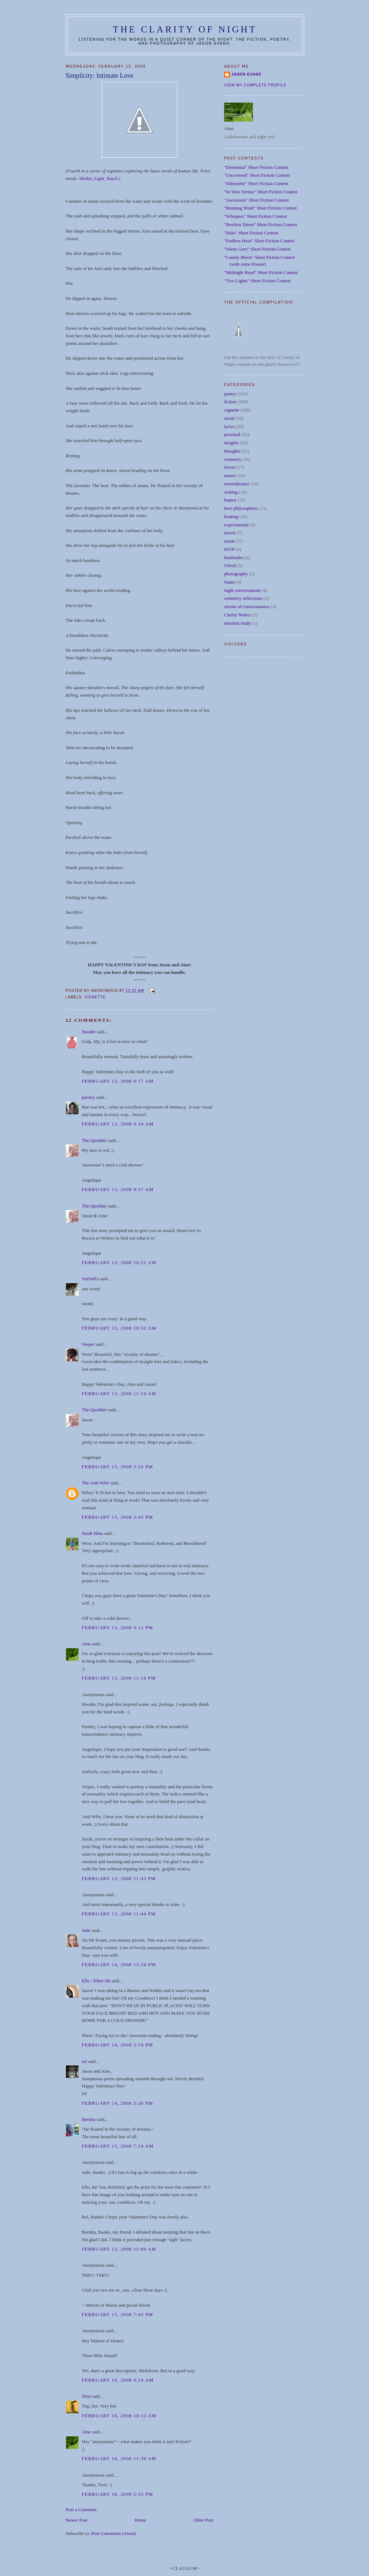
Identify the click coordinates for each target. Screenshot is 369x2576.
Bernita (88, 2119)
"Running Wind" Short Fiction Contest (260, 208)
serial (229, 418)
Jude (86, 1930)
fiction (230, 401)
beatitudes (233, 557)
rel (84, 2061)
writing (231, 492)
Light (99, 178)
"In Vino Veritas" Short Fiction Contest (260, 191)
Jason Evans (246, 74)
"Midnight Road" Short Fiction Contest (261, 272)
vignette (95, 997)
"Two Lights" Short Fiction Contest (257, 280)
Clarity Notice (237, 614)
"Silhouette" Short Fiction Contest (256, 183)
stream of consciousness (247, 606)
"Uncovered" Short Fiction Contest (257, 175)
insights (231, 442)
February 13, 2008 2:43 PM (117, 1517)
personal (232, 434)
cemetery (232, 459)
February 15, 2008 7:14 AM (118, 2146)
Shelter (85, 178)
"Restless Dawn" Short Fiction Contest (260, 224)
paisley (88, 1097)
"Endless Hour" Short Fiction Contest (259, 240)
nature (230, 475)
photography (236, 573)
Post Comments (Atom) (114, 2533)
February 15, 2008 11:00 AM (119, 2249)
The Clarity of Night (185, 29)
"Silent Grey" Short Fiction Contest (257, 249)
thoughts (232, 451)
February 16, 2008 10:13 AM (119, 2415)
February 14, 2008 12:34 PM (119, 1964)
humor (230, 500)
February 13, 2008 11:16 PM (119, 1678)
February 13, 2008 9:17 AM (118, 1081)
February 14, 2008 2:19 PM (117, 2044)
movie (230, 532)
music (229, 541)
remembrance (237, 483)
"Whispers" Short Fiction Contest (255, 216)
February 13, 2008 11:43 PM (119, 1878)
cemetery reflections (243, 598)
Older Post (203, 2520)
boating (231, 516)
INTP (229, 549)
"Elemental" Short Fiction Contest (256, 167)
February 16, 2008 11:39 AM (119, 2458)
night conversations (242, 590)
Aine (86, 1643)
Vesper (88, 1344)
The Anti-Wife (95, 1482)
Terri (86, 2396)
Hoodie (88, 1031)
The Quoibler (94, 1140)
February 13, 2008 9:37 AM (118, 1189)
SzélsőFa (90, 1278)
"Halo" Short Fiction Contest (251, 232)
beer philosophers (240, 508)
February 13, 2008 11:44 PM (119, 1913)
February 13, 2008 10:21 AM (119, 1262)
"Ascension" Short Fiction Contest (256, 200)
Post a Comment (81, 2509)
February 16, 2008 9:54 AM (118, 2380)
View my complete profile (255, 85)
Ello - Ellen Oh (96, 1980)
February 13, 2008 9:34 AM (118, 1124)
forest (229, 467)
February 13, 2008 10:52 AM (119, 1328)
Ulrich (230, 565)
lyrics (229, 426)
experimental (236, 524)
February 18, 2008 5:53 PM (117, 2494)
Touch (111, 178)
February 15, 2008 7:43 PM (117, 2314)
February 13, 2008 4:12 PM (117, 1627)
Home (140, 2520)
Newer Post (76, 2520)
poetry (230, 393)
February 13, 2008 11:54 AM (119, 1393)
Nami (229, 582)
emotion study (237, 623)
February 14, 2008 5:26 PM (117, 2103)
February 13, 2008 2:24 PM (117, 1466)
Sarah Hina (92, 1533)
